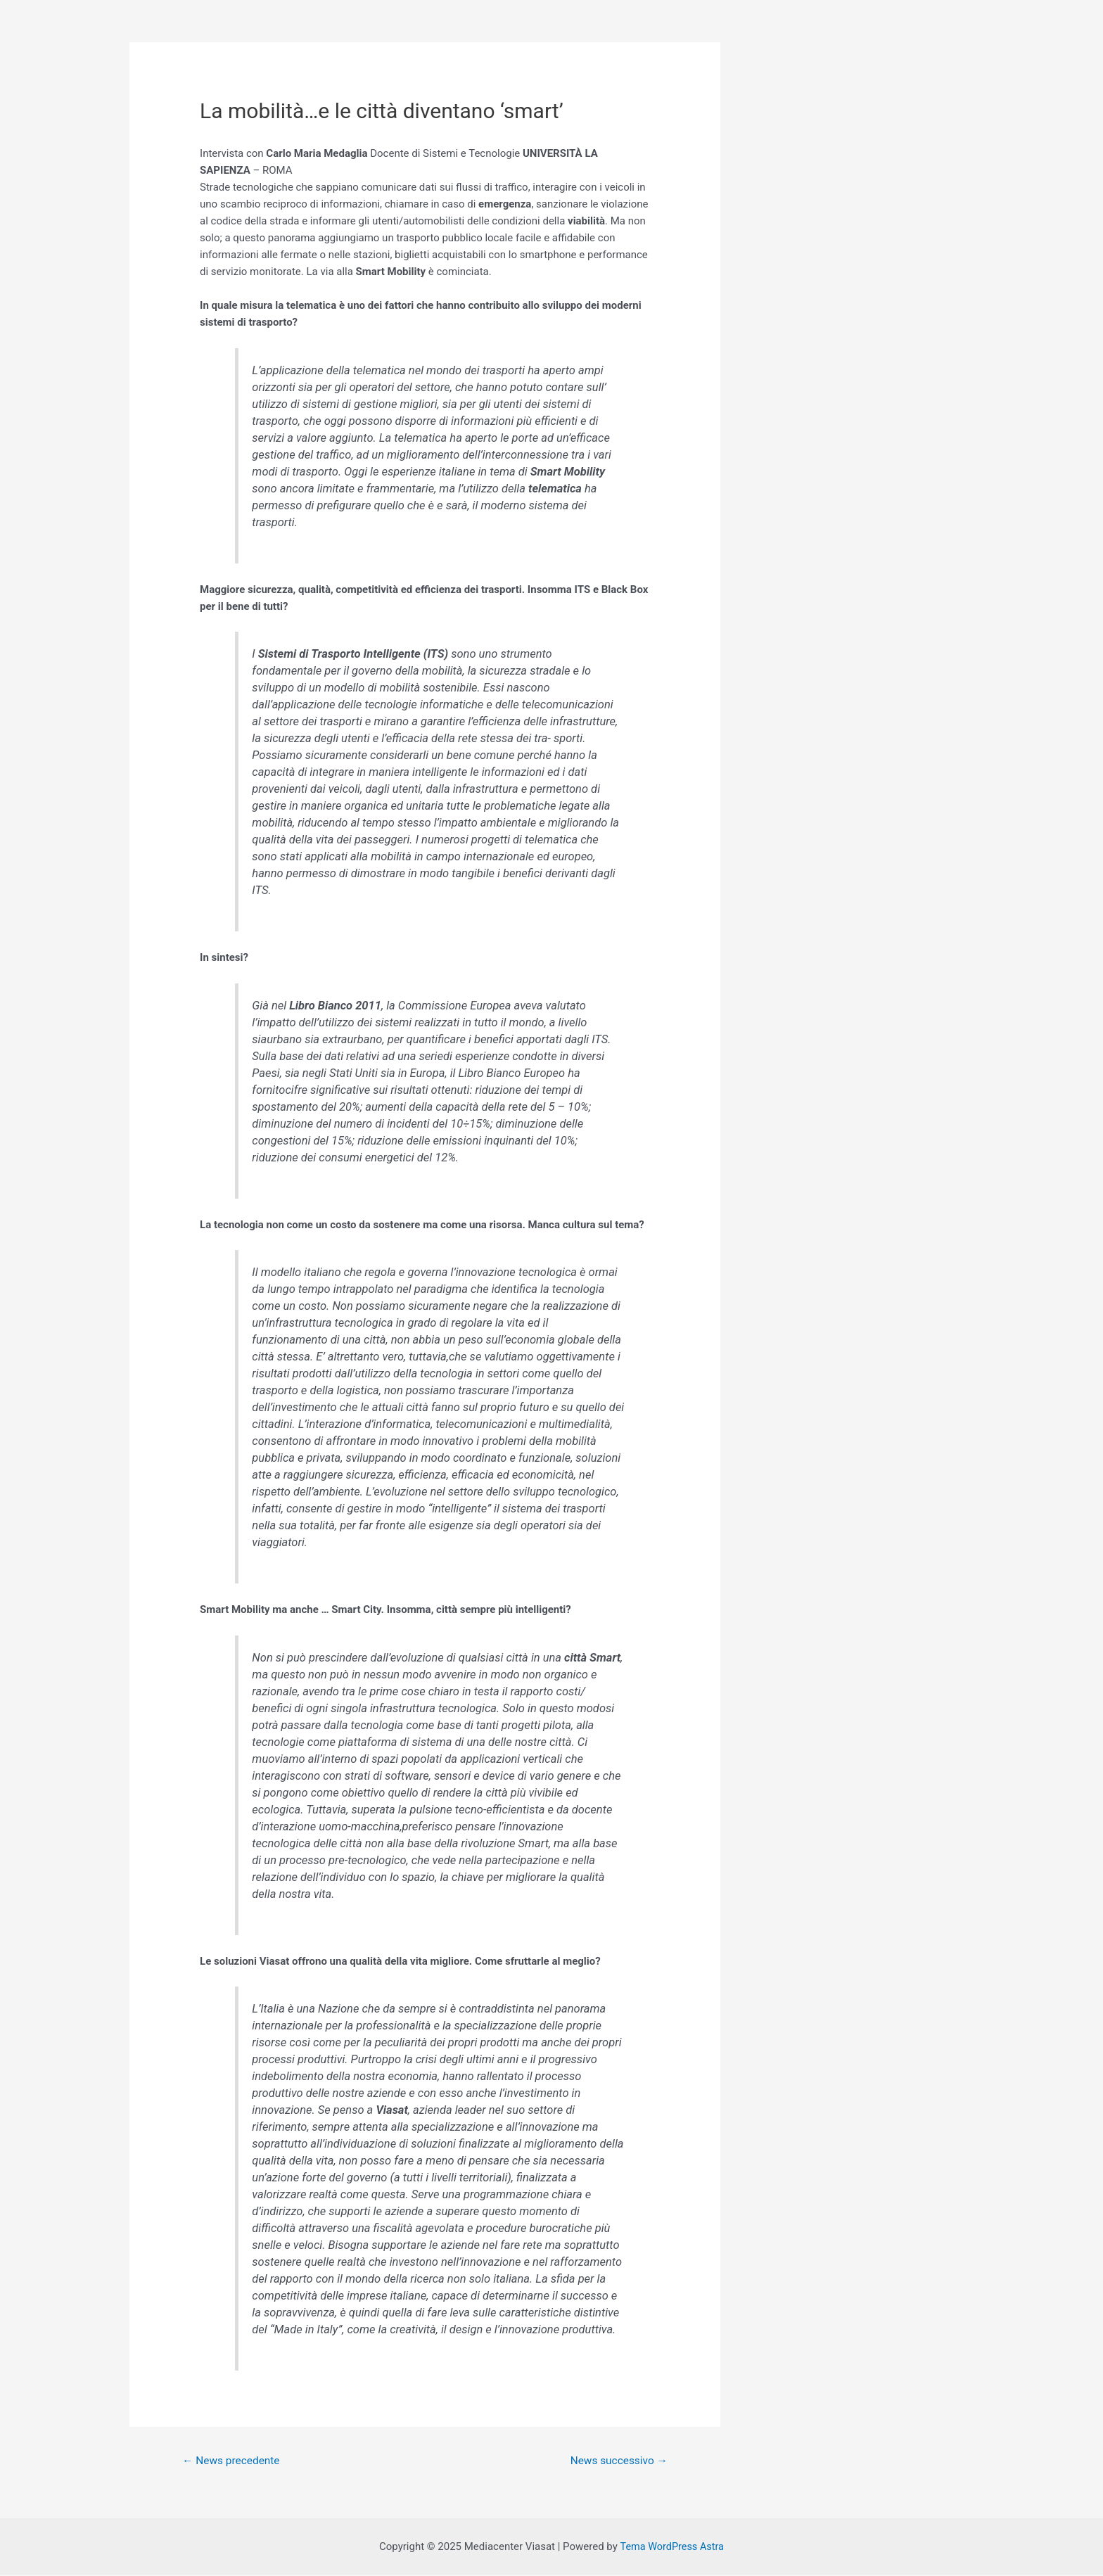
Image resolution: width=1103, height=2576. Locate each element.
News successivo (616, 2461)
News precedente (233, 2461)
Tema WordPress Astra (671, 2548)
